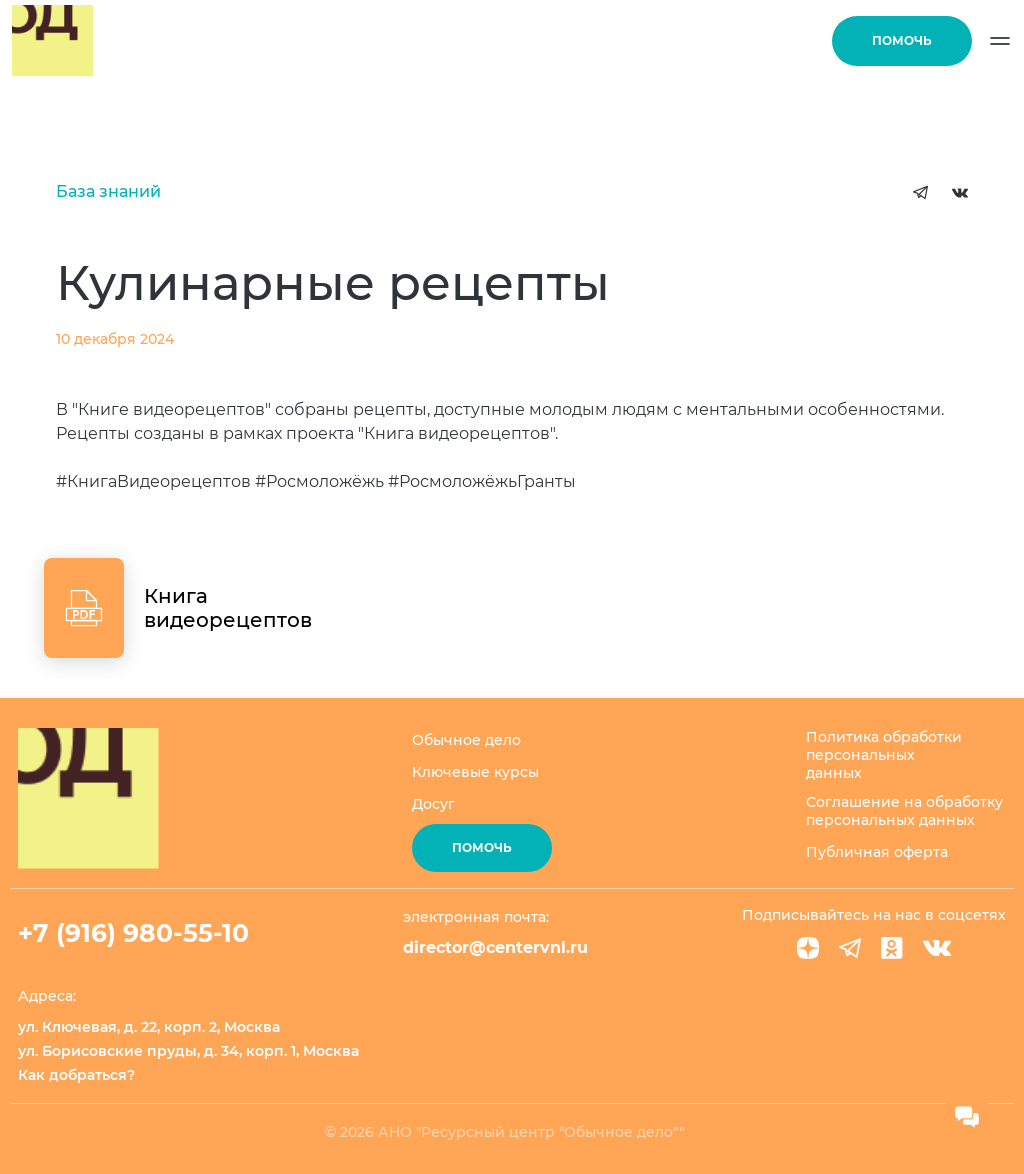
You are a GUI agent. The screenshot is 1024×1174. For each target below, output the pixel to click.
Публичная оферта (877, 852)
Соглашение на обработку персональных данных (904, 811)
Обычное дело (466, 740)
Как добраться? (76, 1075)
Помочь (902, 40)
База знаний (108, 191)
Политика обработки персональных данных (884, 755)
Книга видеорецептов (228, 608)
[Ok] (892, 948)
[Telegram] (850, 948)
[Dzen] (808, 948)
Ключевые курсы (475, 772)
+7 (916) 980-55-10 (133, 933)
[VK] (937, 948)
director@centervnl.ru (495, 947)
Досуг (433, 804)
